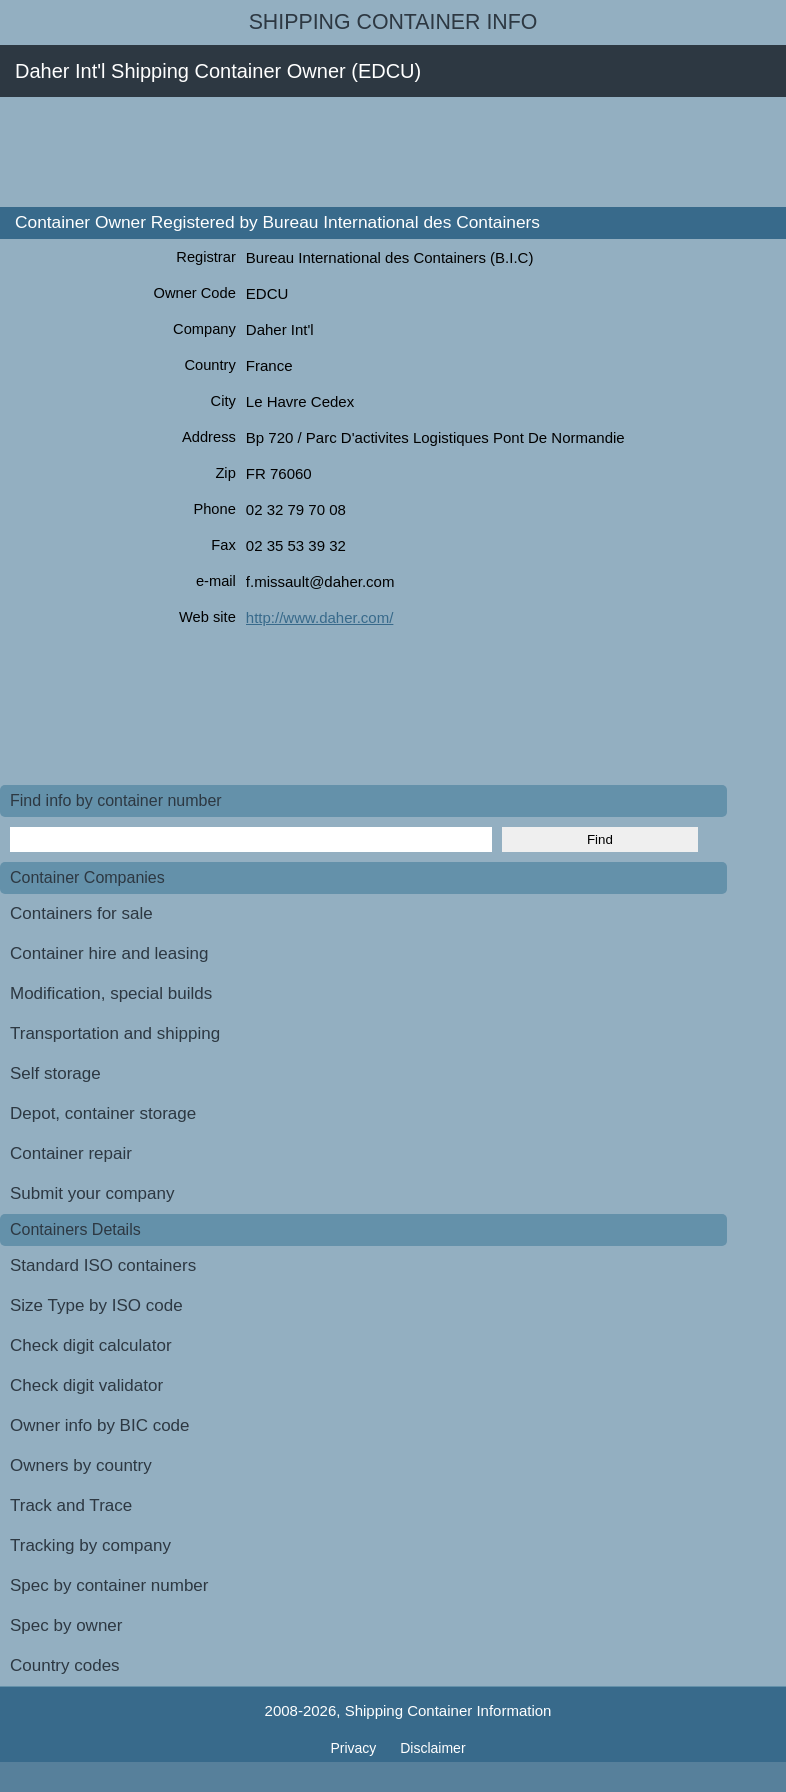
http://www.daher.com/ (320, 617)
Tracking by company (90, 1545)
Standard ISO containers (103, 1265)
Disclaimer (432, 1748)
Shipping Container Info (393, 22)
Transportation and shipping (115, 1033)
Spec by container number (109, 1585)
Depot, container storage (103, 1113)
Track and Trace (71, 1505)
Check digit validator (86, 1385)
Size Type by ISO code (96, 1305)
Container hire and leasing (109, 953)
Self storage (55, 1073)
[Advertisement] (364, 152)
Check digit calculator (91, 1345)
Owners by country (81, 1465)
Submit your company (92, 1193)
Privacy (355, 1748)
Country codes (65, 1665)
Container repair (71, 1153)
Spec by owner (66, 1625)
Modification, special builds (111, 993)
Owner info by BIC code (100, 1425)
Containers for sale (81, 913)
